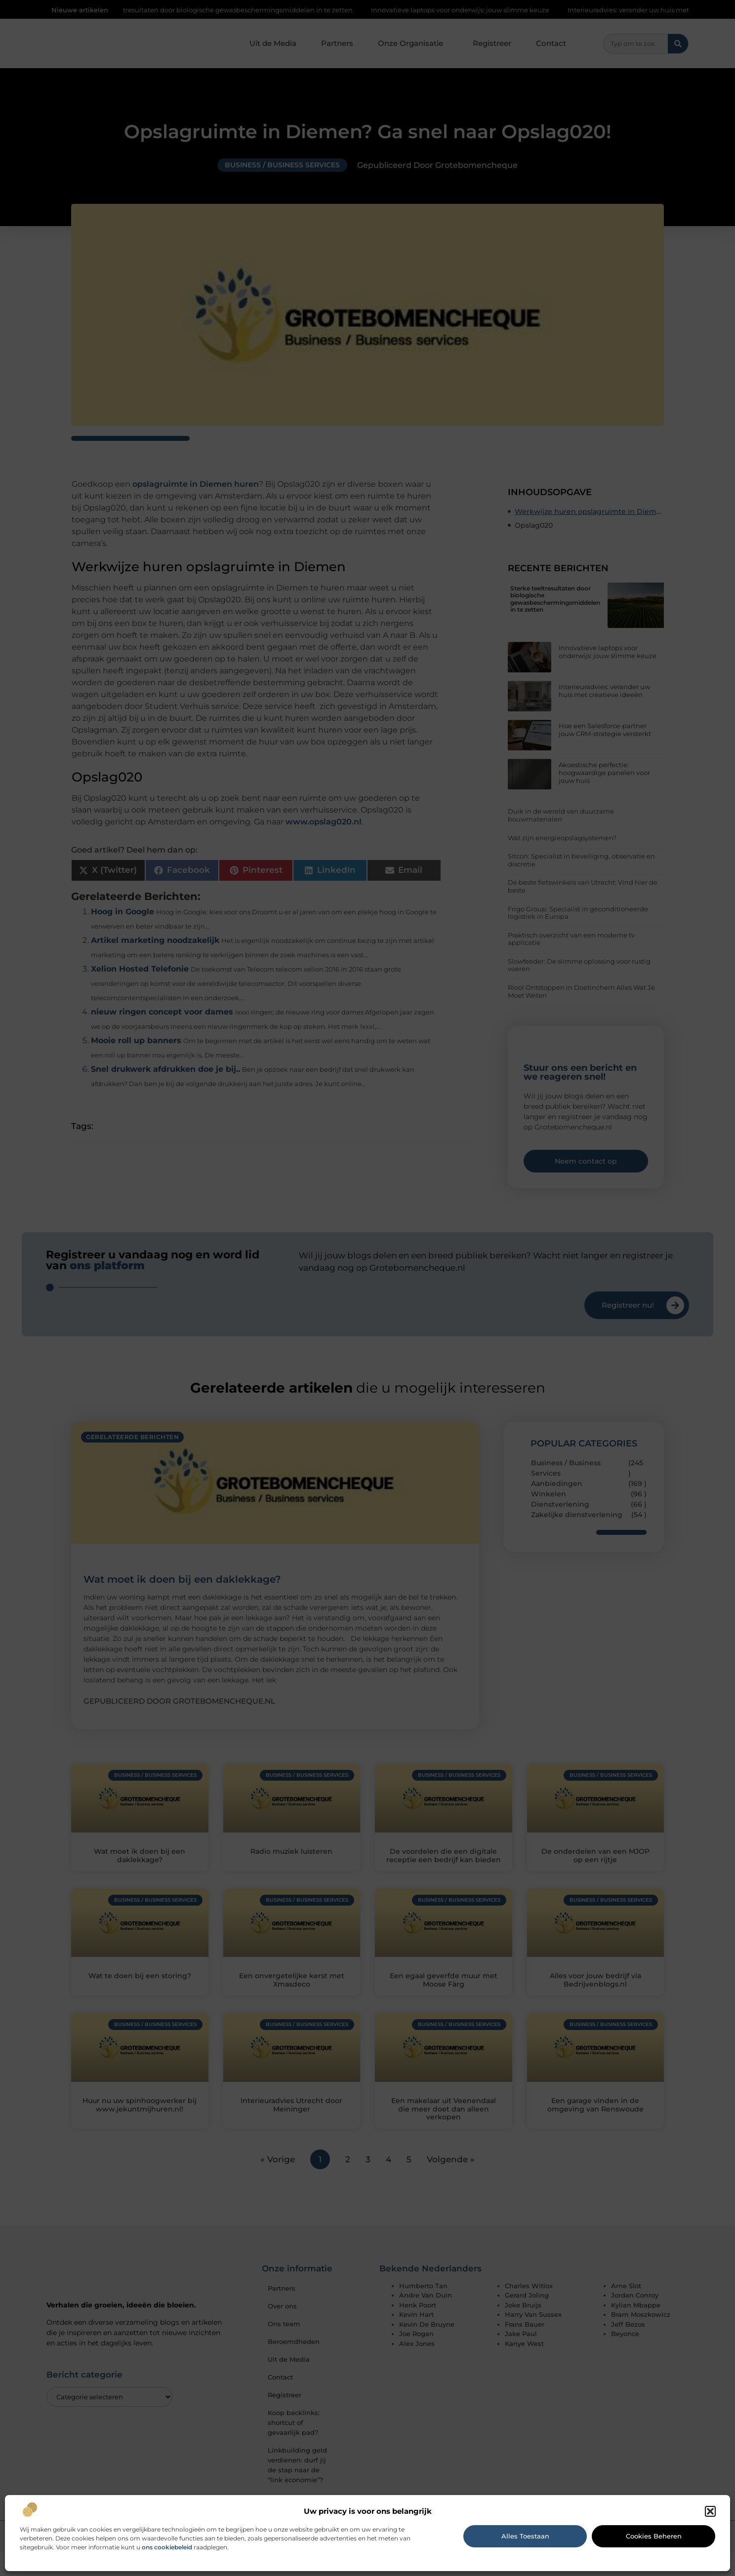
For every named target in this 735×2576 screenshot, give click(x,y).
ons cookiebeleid (167, 2547)
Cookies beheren (654, 2536)
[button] (710, 2511)
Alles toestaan (525, 2536)
